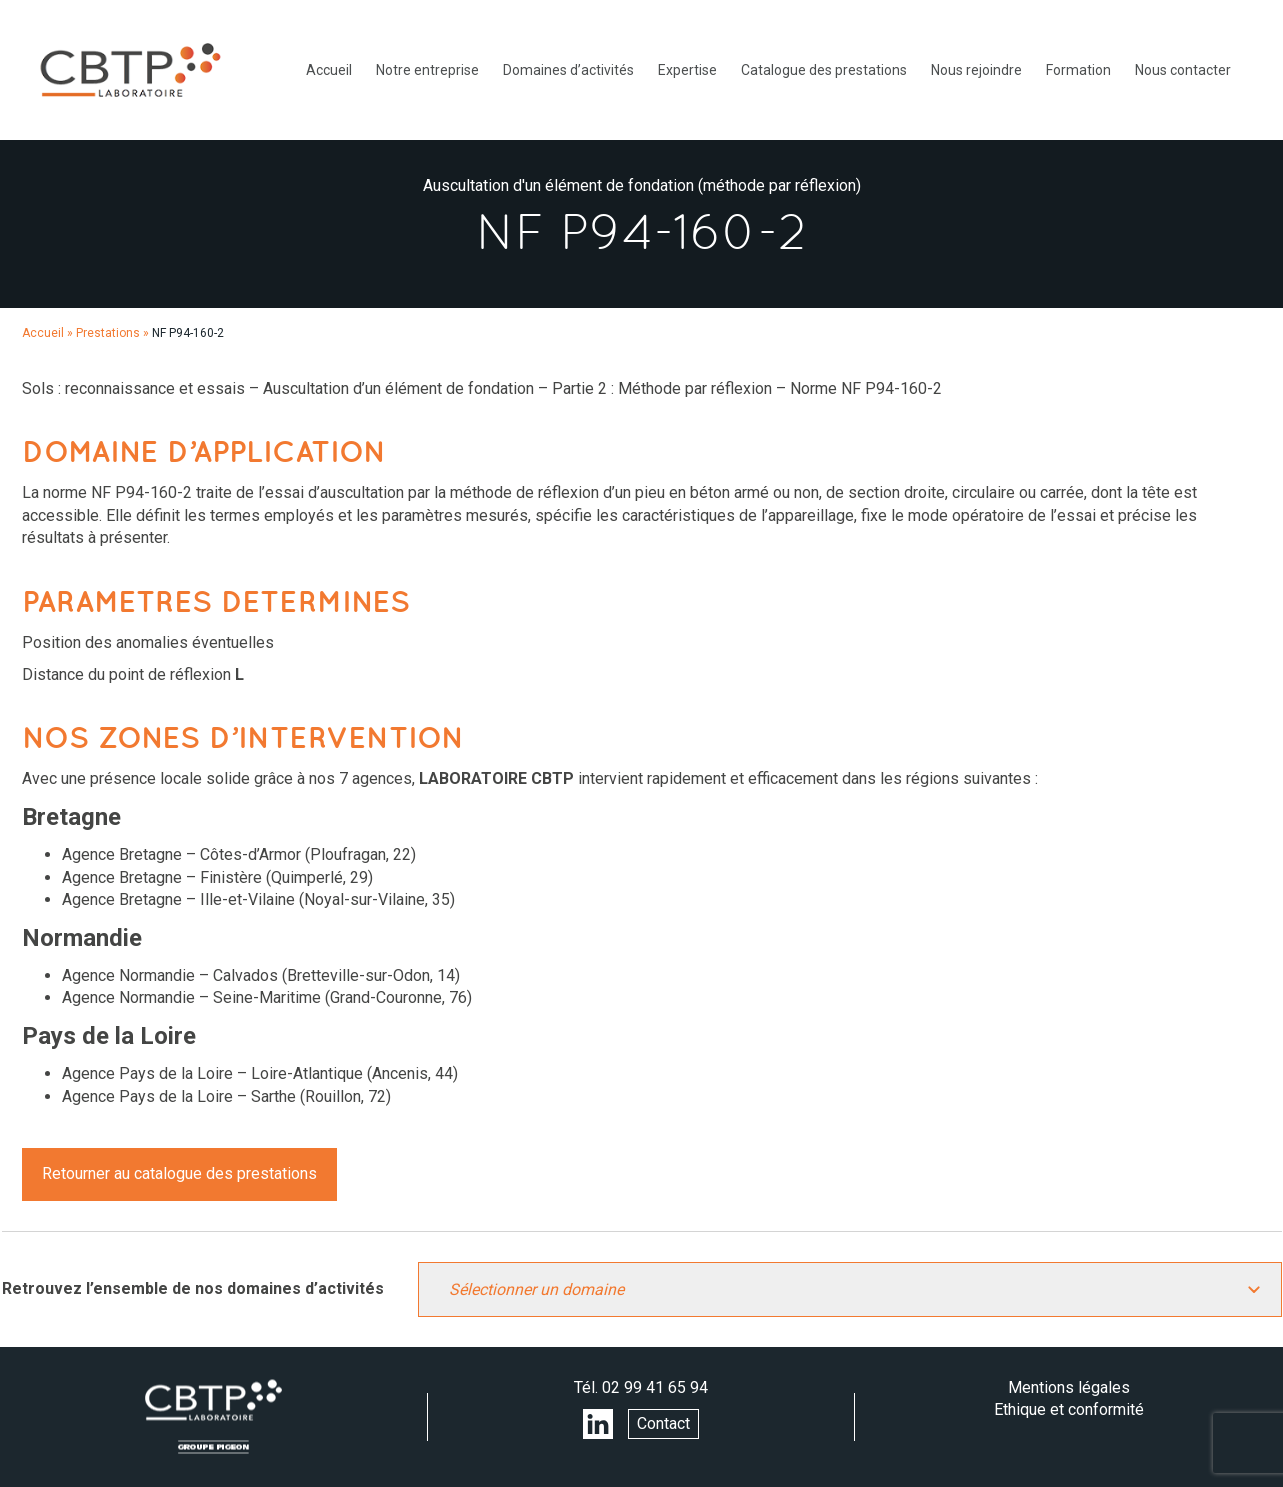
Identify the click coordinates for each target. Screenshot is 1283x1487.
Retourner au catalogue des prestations (179, 1173)
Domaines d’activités (568, 70)
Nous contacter (1183, 70)
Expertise (687, 70)
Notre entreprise (427, 70)
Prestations (108, 333)
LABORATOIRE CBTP (130, 70)
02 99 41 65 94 (655, 1387)
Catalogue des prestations (824, 70)
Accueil (329, 70)
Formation (1078, 70)
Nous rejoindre (976, 70)
